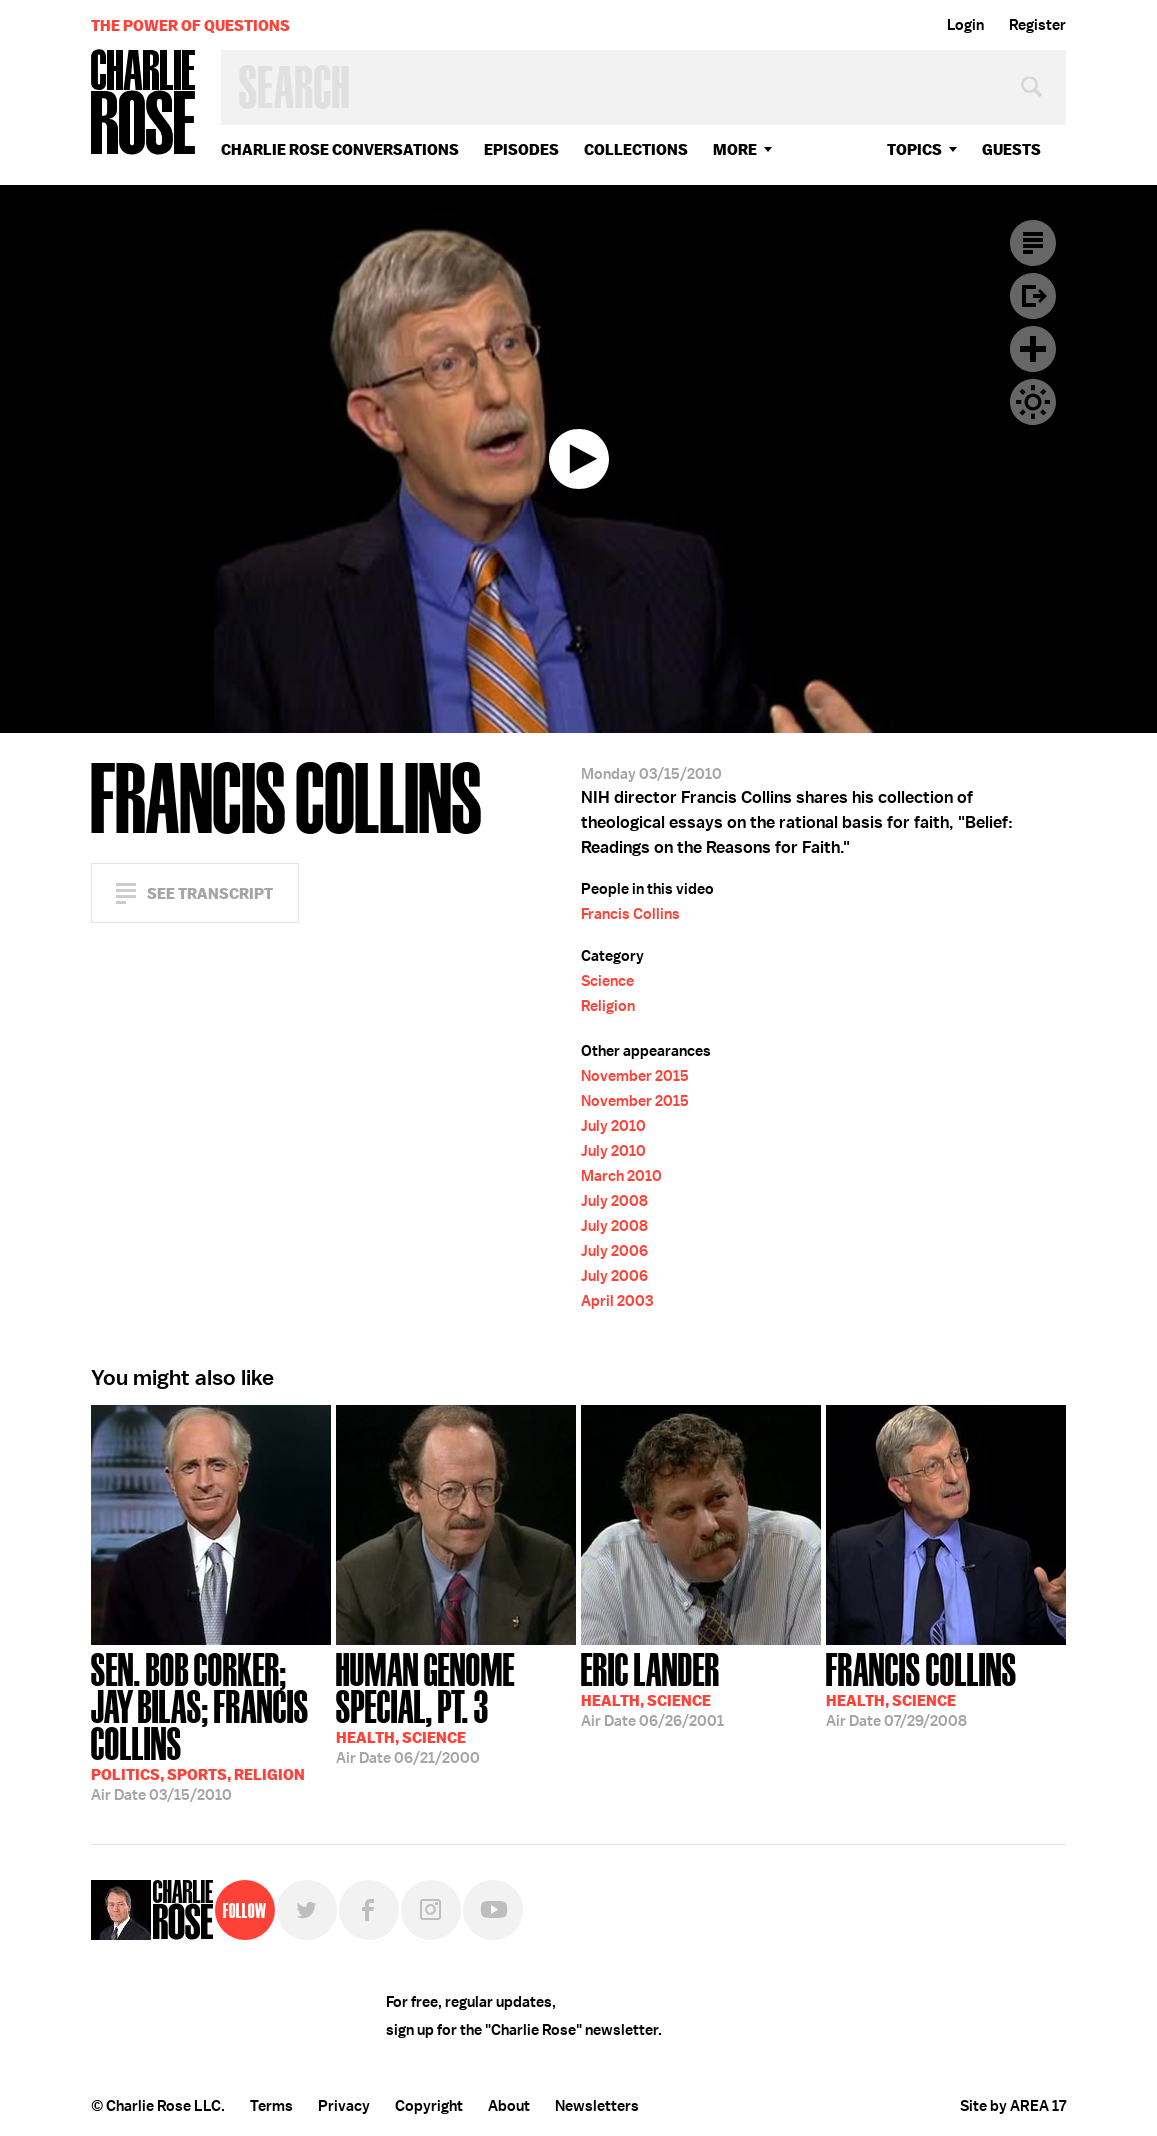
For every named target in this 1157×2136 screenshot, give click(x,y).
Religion (608, 1006)
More (735, 149)
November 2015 (635, 1076)
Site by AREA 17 (1013, 2106)
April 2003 (617, 1301)
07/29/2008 (921, 1688)
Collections (636, 149)
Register (1037, 25)
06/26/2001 (652, 1688)
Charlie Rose (144, 103)
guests (1011, 149)
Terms (271, 2106)
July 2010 (613, 1126)
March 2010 (621, 1176)
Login (965, 25)
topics (914, 149)
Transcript (1033, 243)
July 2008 (614, 1201)
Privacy (344, 2106)
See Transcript (210, 893)
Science (607, 981)
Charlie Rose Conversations (340, 149)
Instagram (431, 1910)
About (509, 2106)
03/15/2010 (211, 1725)
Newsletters (597, 2106)
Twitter (307, 1910)
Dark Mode (1033, 402)
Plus (1033, 349)
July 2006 (614, 1251)
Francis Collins (630, 914)
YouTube (493, 1910)
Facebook (369, 1910)
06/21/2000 (456, 1706)
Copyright (429, 2106)
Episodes (521, 149)
